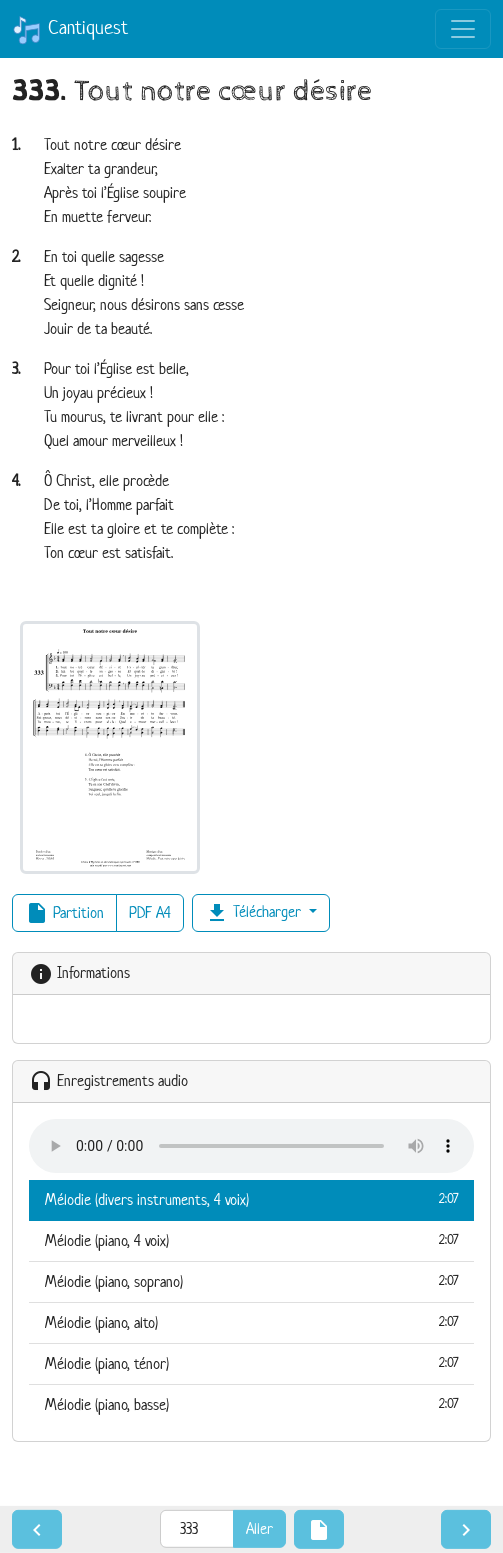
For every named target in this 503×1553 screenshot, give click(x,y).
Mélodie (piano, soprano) (251, 1281)
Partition (64, 913)
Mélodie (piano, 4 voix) (251, 1240)
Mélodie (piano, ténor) (251, 1363)
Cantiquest (70, 30)
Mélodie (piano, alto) (251, 1322)
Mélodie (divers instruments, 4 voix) (251, 1199)
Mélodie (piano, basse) (251, 1404)
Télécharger (255, 913)
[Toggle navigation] (463, 29)
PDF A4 (150, 912)
